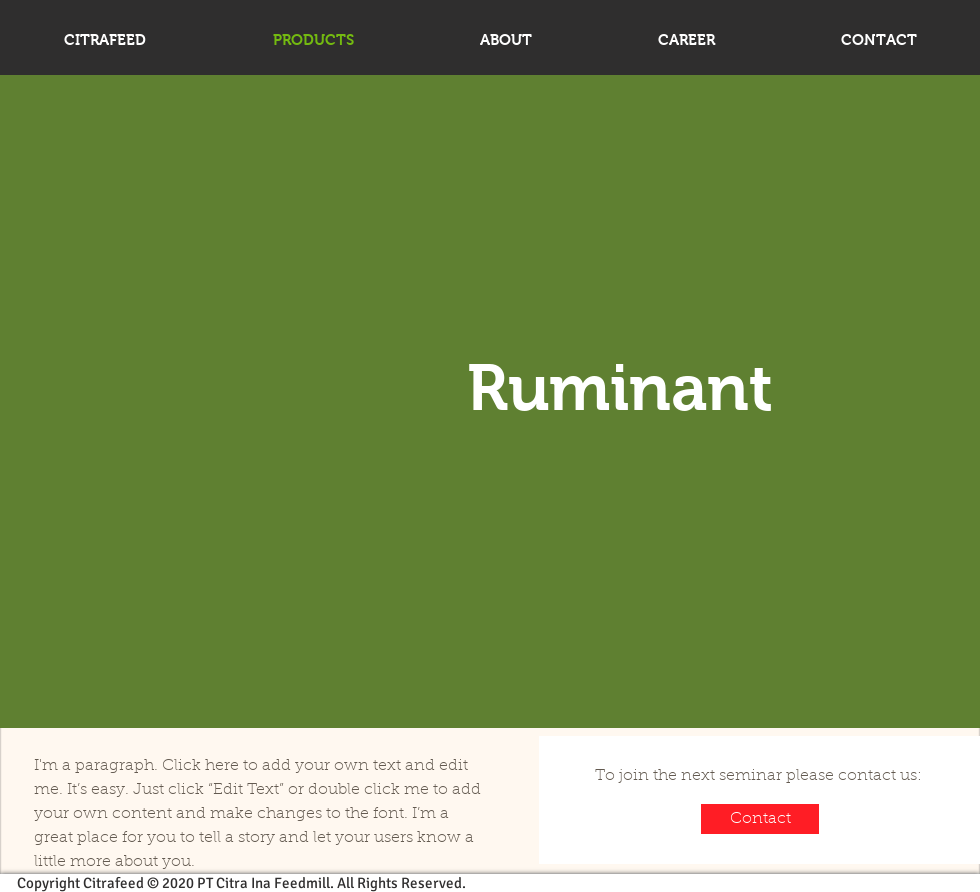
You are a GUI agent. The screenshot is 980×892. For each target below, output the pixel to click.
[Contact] (760, 819)
